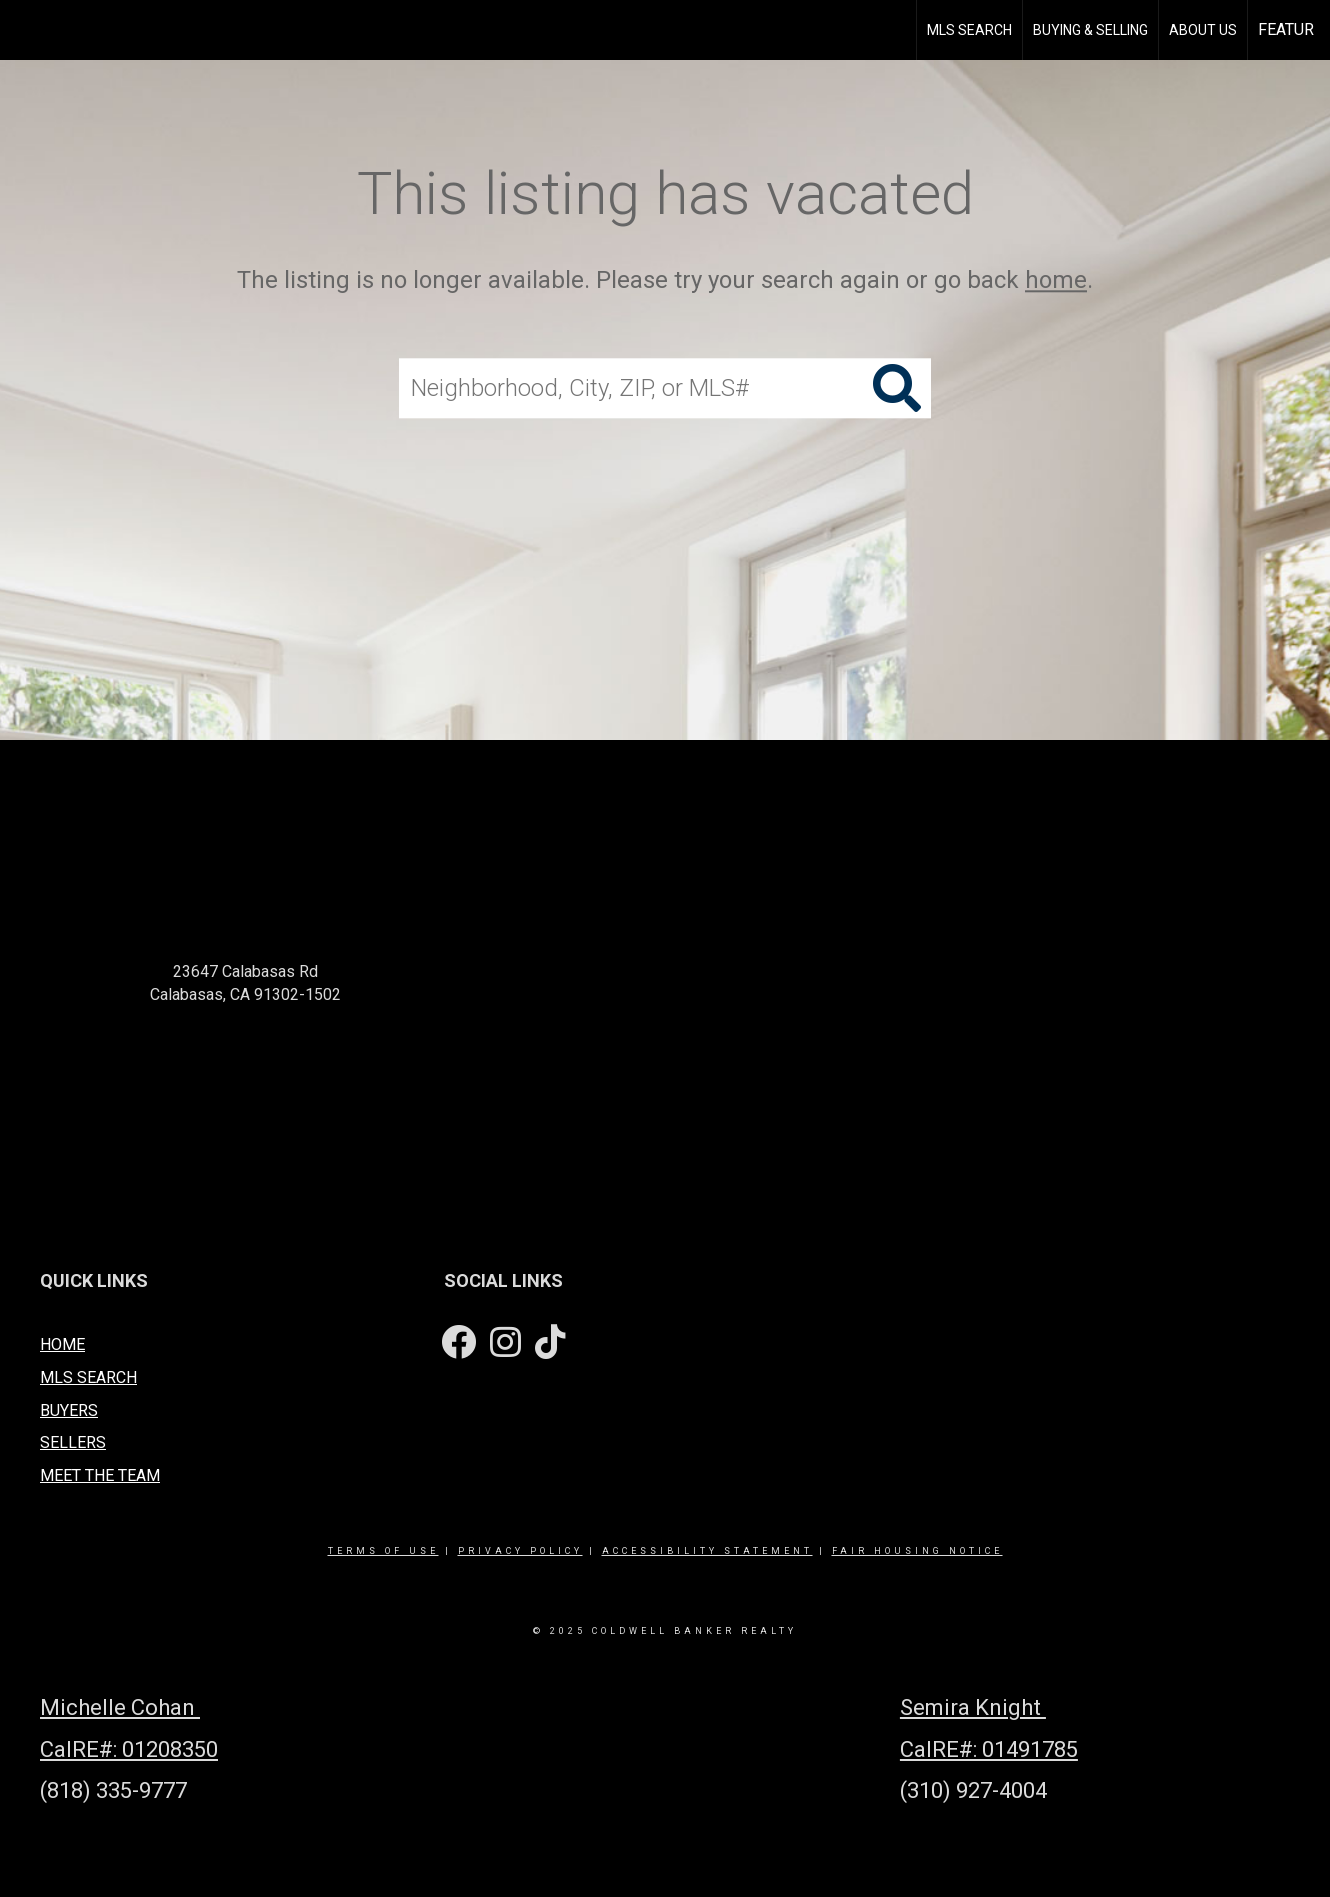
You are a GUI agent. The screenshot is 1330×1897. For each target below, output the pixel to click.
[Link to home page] (40, 30)
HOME (62, 1344)
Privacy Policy (520, 1551)
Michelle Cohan (120, 1707)
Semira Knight (973, 1707)
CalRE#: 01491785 (989, 1749)
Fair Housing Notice (917, 1551)
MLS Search (969, 30)
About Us (1203, 30)
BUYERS (69, 1410)
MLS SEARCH (88, 1377)
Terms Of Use (383, 1551)
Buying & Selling (1090, 30)
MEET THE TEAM (100, 1475)
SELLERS (73, 1442)
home (1056, 280)
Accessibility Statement (707, 1551)
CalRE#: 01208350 (129, 1749)
